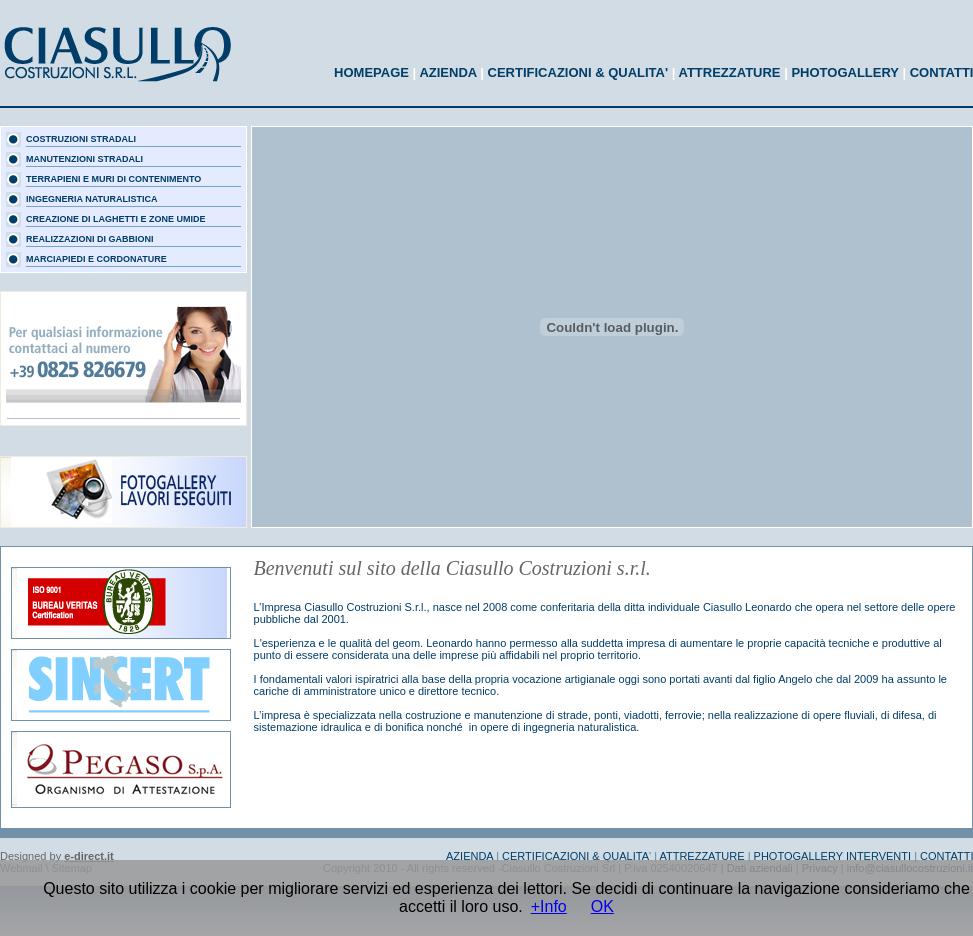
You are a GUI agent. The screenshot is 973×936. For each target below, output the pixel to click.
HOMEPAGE (371, 72)
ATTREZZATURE (729, 72)
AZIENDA (447, 72)
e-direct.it (89, 856)
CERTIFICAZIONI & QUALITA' (578, 72)
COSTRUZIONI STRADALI (81, 139)
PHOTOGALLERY (844, 72)
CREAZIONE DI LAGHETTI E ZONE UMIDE (116, 219)
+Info (549, 906)
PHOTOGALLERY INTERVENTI (831, 856)
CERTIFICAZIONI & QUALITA (575, 856)
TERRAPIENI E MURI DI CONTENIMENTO (113, 179)
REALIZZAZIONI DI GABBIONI (90, 239)
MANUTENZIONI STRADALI (84, 159)
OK (602, 906)
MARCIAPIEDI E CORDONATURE (96, 259)
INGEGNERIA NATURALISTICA (92, 199)
